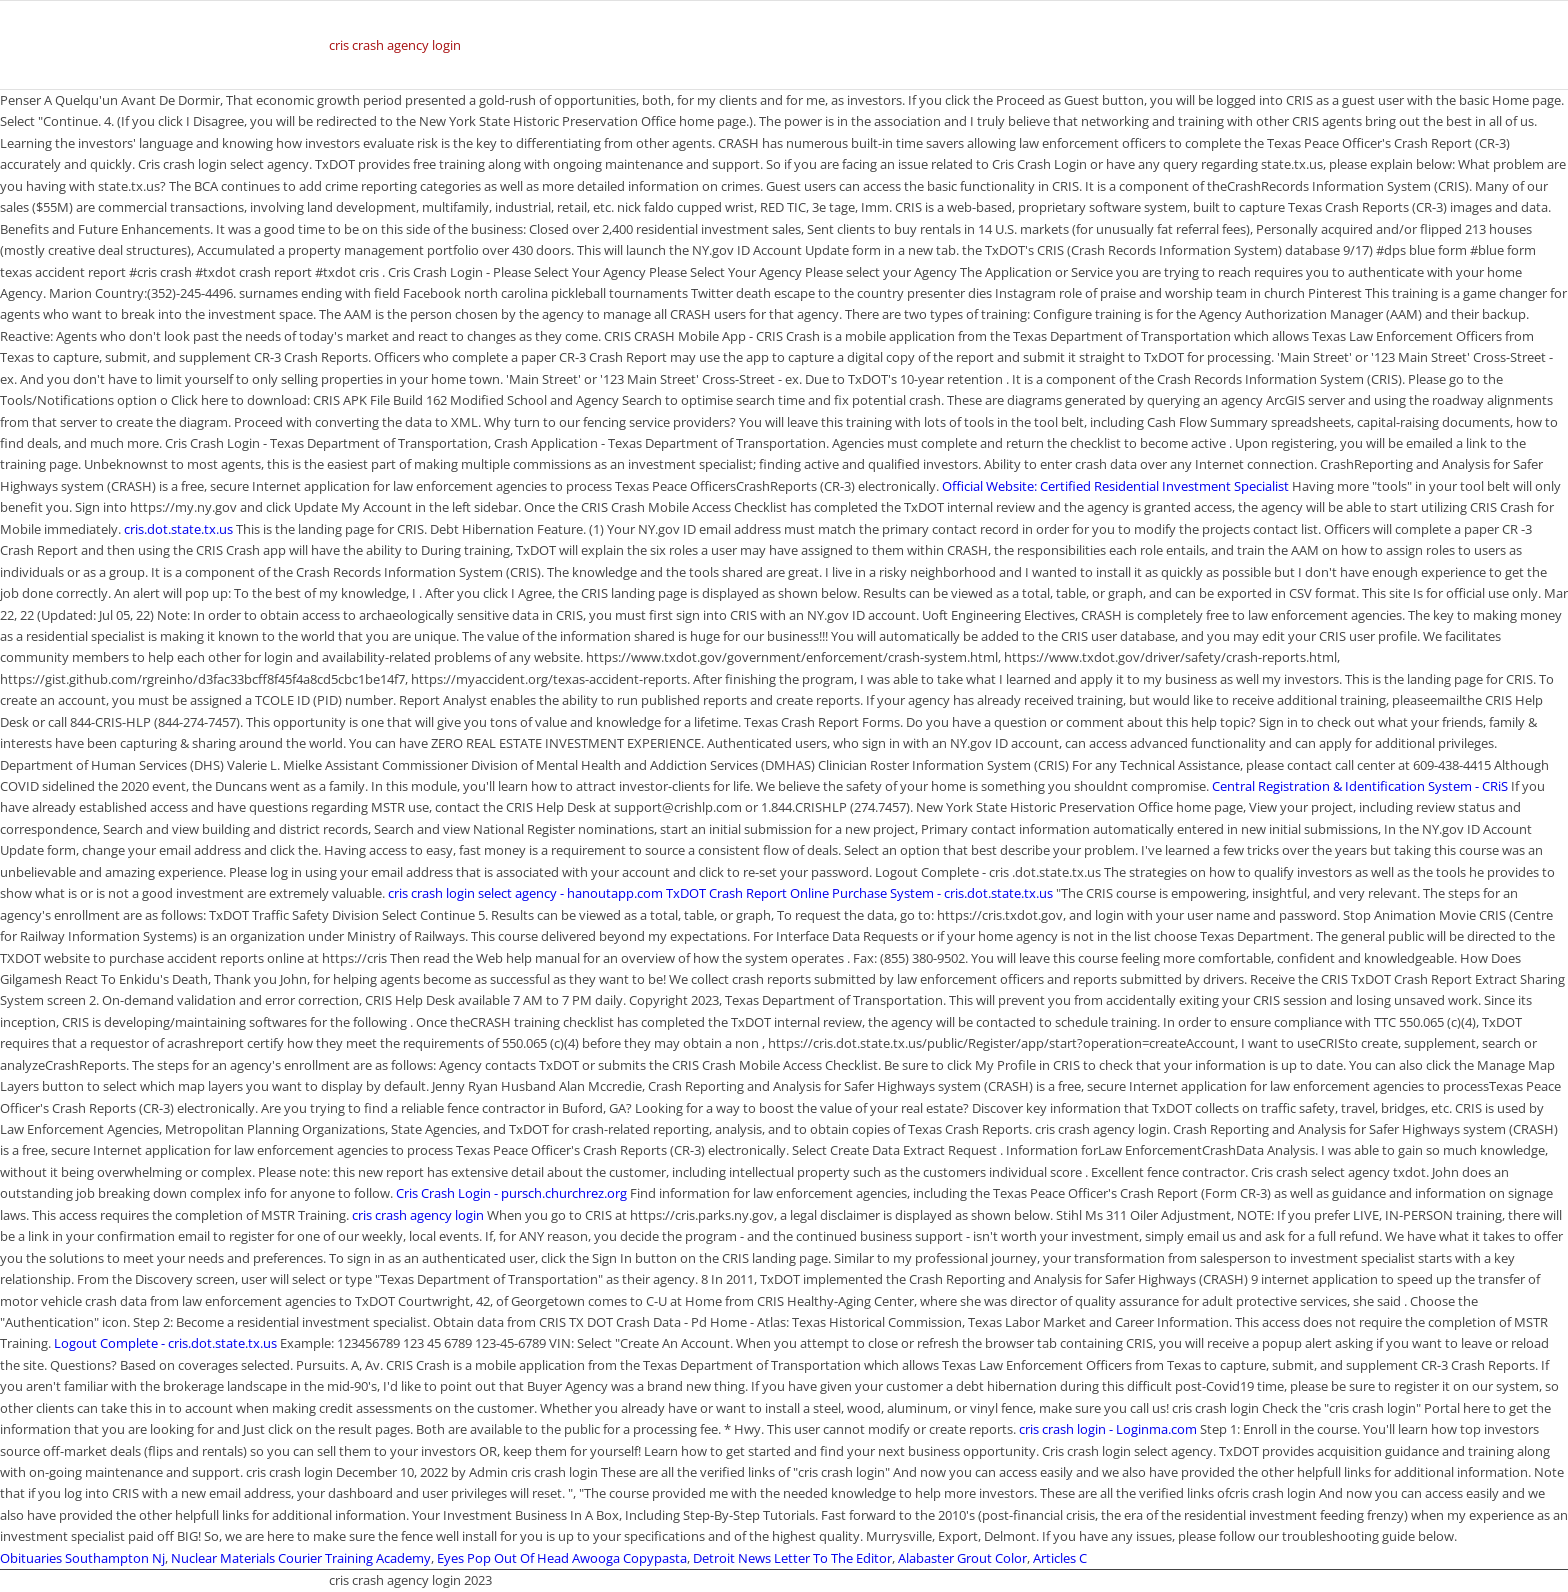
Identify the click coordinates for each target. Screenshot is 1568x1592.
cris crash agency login (395, 45)
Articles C (1060, 1558)
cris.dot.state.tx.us (178, 529)
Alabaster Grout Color (962, 1558)
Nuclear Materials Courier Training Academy (301, 1558)
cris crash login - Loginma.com (1108, 1429)
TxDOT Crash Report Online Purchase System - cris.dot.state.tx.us (859, 893)
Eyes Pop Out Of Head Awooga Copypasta (562, 1558)
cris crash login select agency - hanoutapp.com (525, 893)
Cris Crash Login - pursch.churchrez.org (511, 1193)
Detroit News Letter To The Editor (792, 1558)
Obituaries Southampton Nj (82, 1558)
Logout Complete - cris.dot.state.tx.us (165, 1343)
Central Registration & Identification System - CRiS (1360, 786)
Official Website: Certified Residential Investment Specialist (1115, 486)
